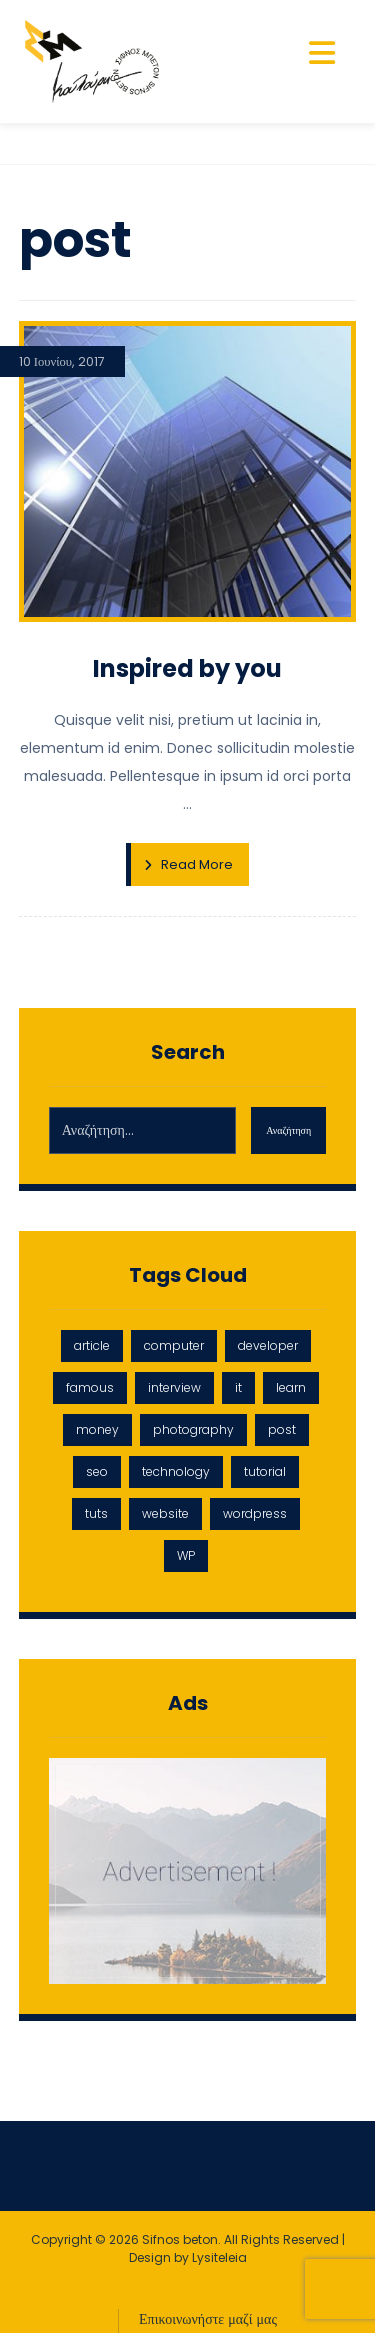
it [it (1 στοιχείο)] (238, 1387)
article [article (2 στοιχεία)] (92, 1345)
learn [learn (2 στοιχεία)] (291, 1387)
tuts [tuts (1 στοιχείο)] (96, 1513)
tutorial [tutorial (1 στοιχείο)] (265, 1471)
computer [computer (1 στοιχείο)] (174, 1345)
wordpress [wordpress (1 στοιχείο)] (255, 1513)
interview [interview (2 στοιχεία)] (174, 1387)
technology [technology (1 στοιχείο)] (176, 1471)
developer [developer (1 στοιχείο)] (268, 1345)
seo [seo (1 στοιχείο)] (97, 1471)
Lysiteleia (219, 2257)
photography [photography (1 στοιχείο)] (193, 1429)
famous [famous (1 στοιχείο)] (90, 1387)
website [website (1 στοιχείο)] (165, 1513)
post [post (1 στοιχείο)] (282, 1429)
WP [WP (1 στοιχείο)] (186, 1555)
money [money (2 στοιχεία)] (97, 1429)
